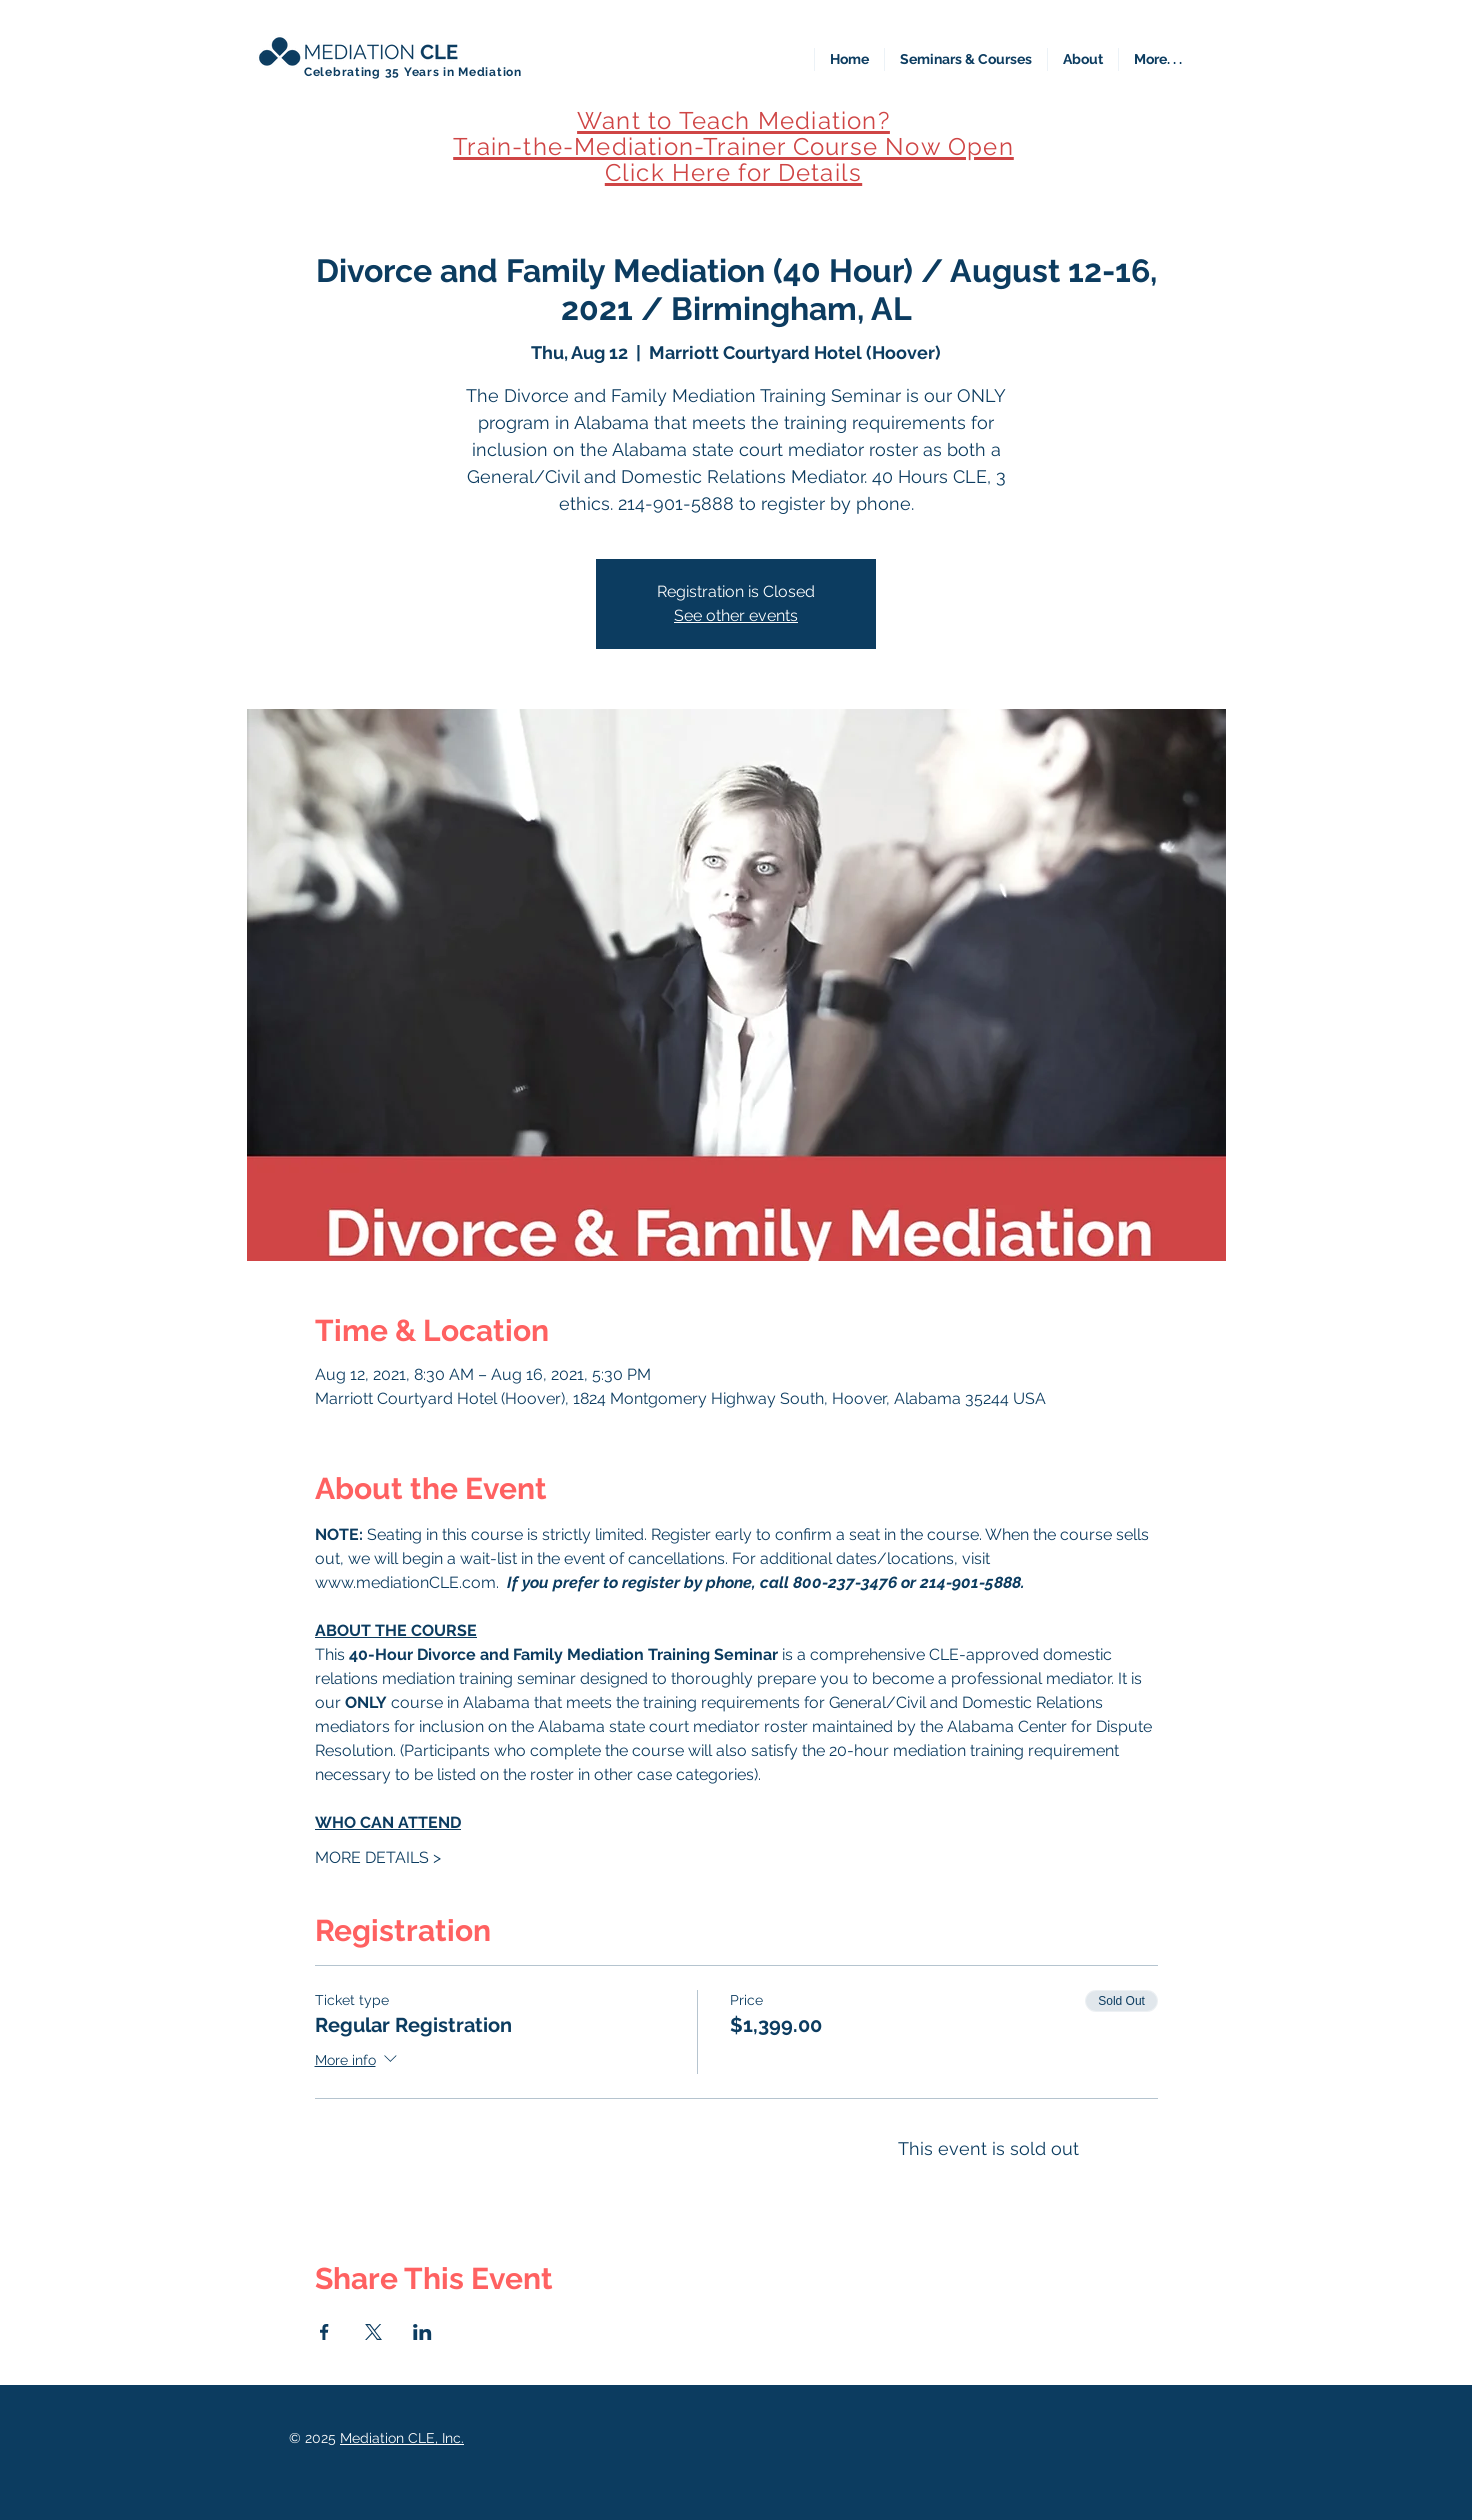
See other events (736, 615)
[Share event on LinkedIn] (422, 2332)
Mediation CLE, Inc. (402, 2438)
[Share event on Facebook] (324, 2332)
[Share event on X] (373, 2332)
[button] (965, 59)
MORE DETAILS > (378, 1857)
